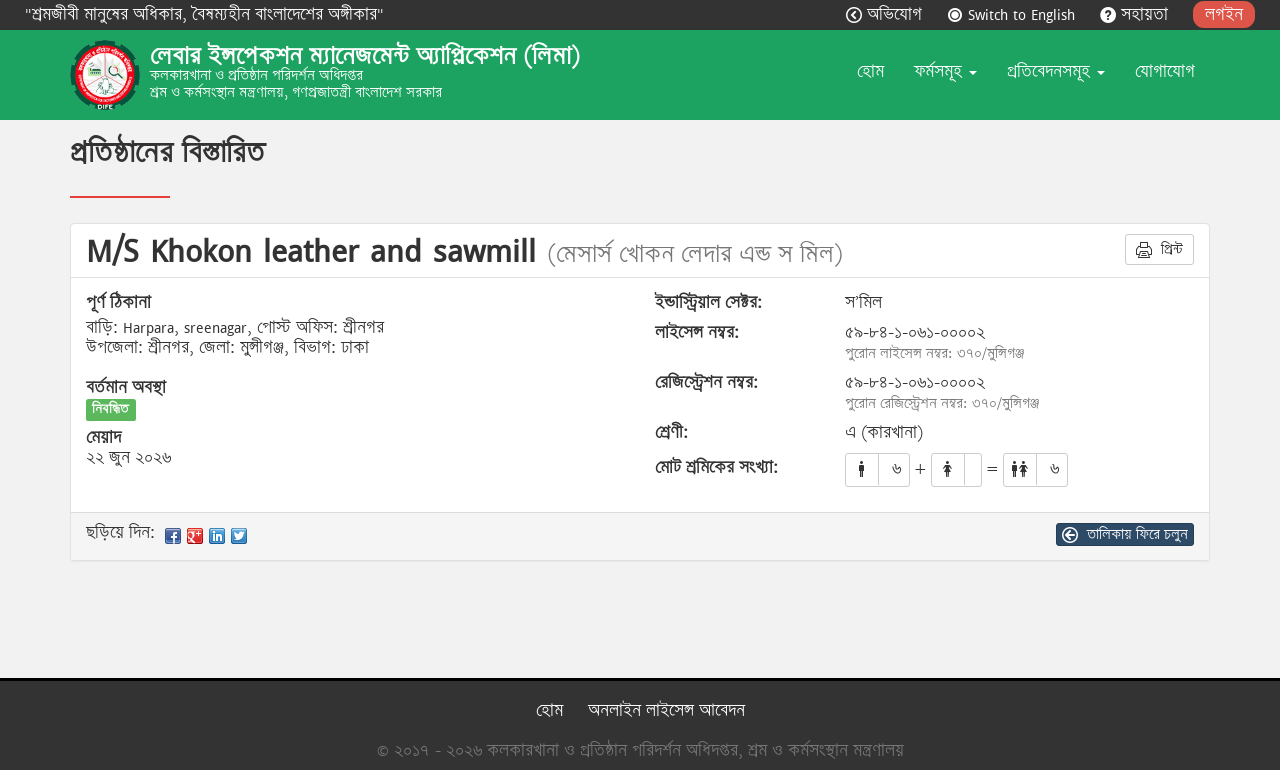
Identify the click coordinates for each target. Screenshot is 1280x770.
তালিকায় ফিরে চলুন (1125, 534)
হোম (870, 71)
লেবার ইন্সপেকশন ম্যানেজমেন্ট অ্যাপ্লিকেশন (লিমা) (365, 56)
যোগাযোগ (1165, 71)
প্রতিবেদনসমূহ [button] (1056, 71)
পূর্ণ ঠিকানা (118, 303)
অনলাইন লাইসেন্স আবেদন (666, 710)
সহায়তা (1136, 14)
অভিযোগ (886, 14)
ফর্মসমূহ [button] (945, 71)
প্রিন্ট (1159, 249)
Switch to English (1013, 14)
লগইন (1224, 14)
